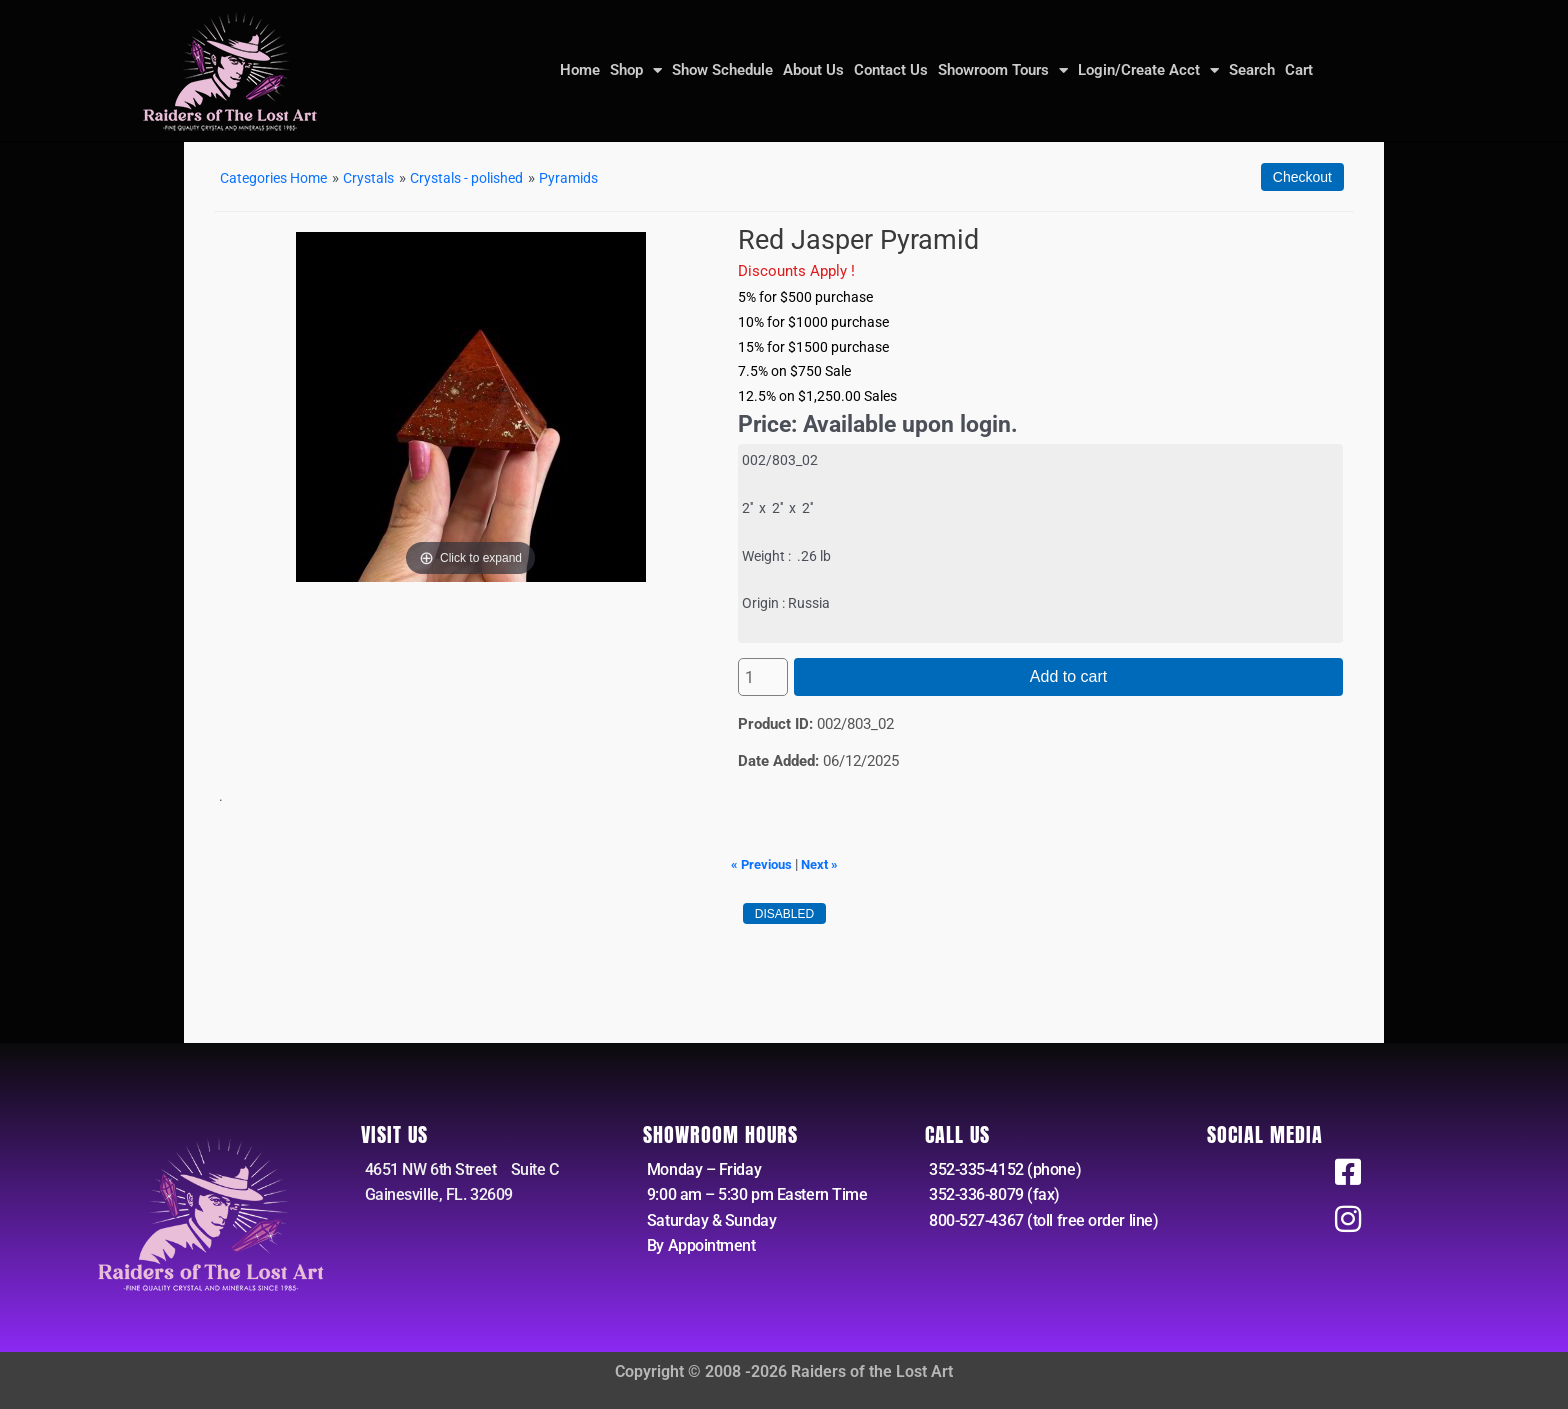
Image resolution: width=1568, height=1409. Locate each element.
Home (580, 70)
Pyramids (596, 178)
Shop (636, 70)
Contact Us (891, 70)
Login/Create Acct (1148, 70)
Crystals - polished (487, 178)
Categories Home (279, 178)
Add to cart (1068, 676)
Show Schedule (722, 70)
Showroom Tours (1003, 70)
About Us (813, 70)
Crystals (381, 178)
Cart (1299, 70)
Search (1252, 70)
